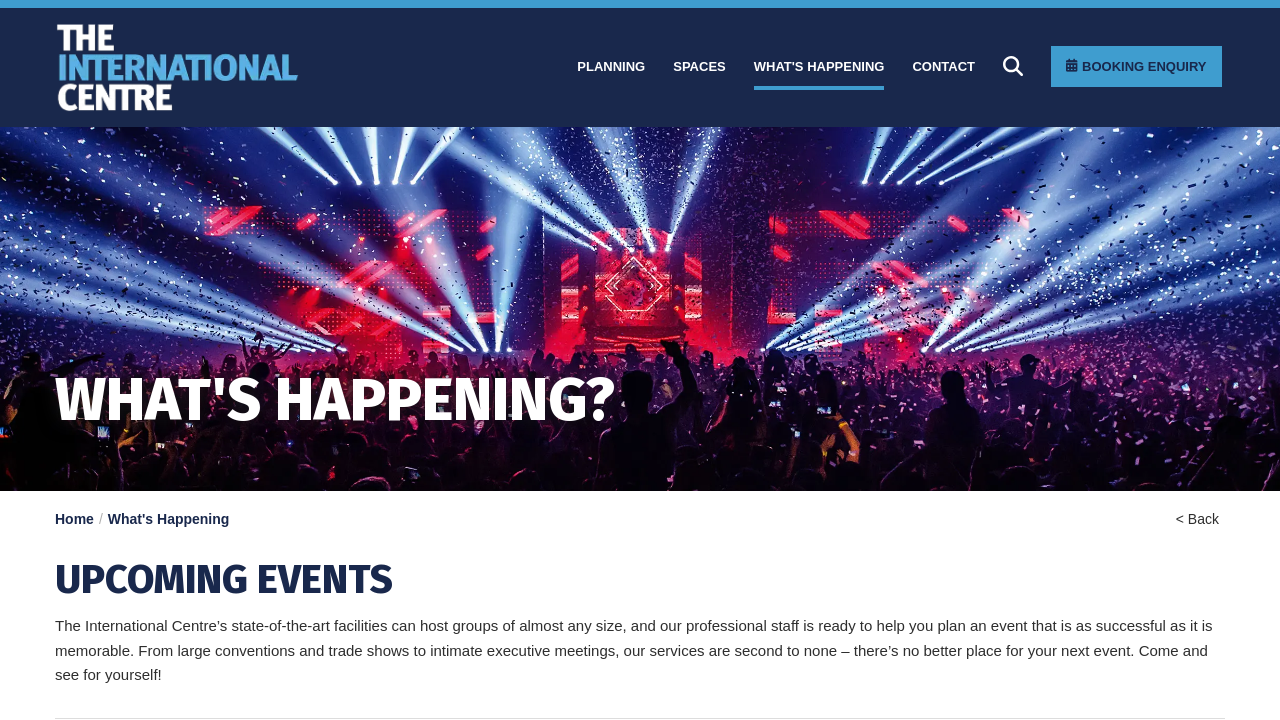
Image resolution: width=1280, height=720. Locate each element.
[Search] (1013, 66)
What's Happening (169, 519)
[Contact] (943, 67)
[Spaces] (699, 67)
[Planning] (611, 67)
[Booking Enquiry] (1136, 66)
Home (74, 519)
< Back (1197, 519)
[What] (819, 67)
